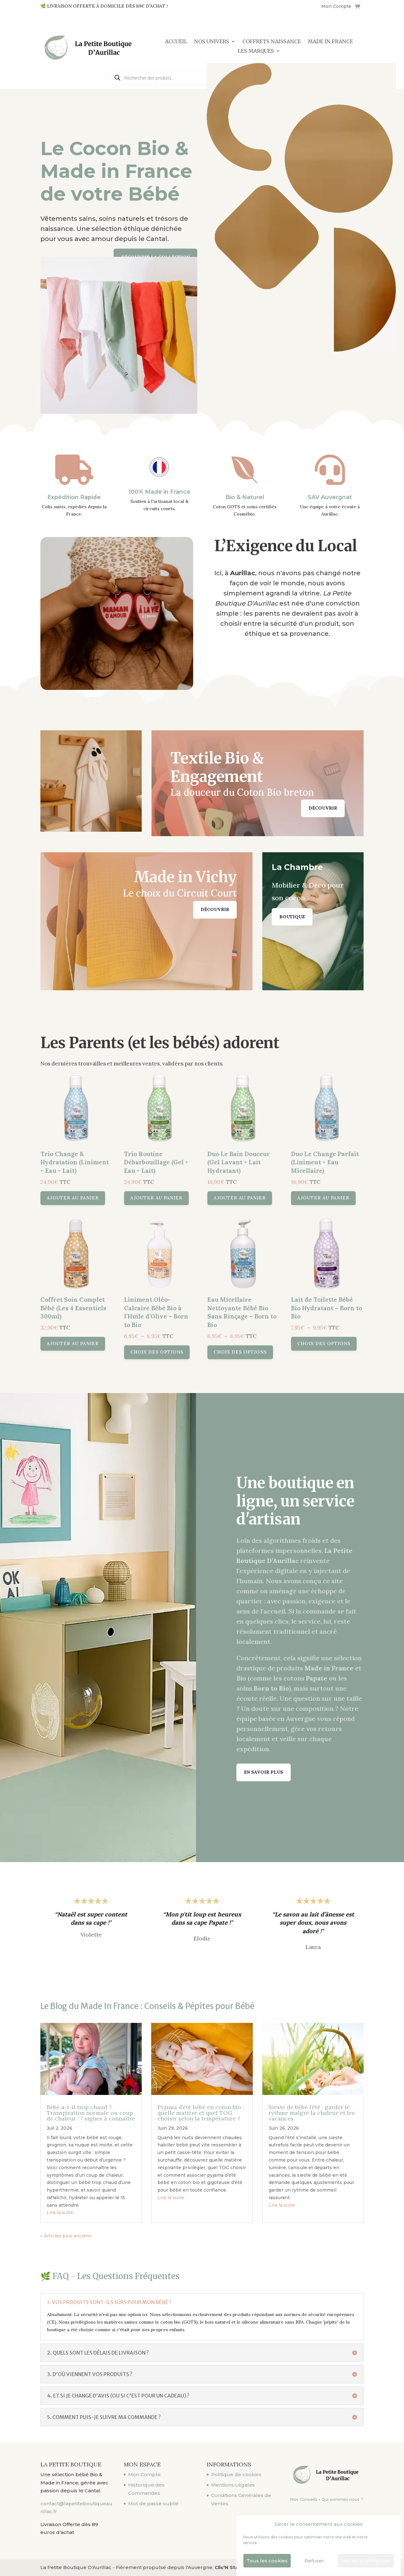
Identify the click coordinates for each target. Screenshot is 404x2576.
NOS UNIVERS (211, 42)
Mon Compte (336, 6)
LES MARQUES (256, 51)
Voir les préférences (366, 2561)
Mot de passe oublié (153, 2504)
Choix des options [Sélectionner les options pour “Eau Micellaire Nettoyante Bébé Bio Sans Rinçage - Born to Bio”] (222, 1293)
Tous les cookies (267, 2561)
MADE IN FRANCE (330, 42)
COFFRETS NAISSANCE (271, 42)
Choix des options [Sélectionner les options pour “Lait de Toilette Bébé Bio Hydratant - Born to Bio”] (267, 1289)
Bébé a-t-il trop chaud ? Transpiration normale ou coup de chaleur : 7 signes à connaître (90, 2115)
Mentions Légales (233, 2485)
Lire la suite (46, 2196)
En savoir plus (263, 1772)
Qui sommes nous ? (342, 2499)
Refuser (314, 2561)
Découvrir (323, 808)
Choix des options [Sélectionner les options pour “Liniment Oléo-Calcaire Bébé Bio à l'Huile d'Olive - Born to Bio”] (177, 1293)
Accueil (176, 42)
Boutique (292, 917)
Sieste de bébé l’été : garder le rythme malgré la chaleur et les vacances (310, 2115)
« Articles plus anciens (49, 2218)
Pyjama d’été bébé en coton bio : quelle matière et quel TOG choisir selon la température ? (200, 2115)
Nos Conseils (303, 2499)
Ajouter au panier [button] (132, 1210)
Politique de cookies (236, 2474)
